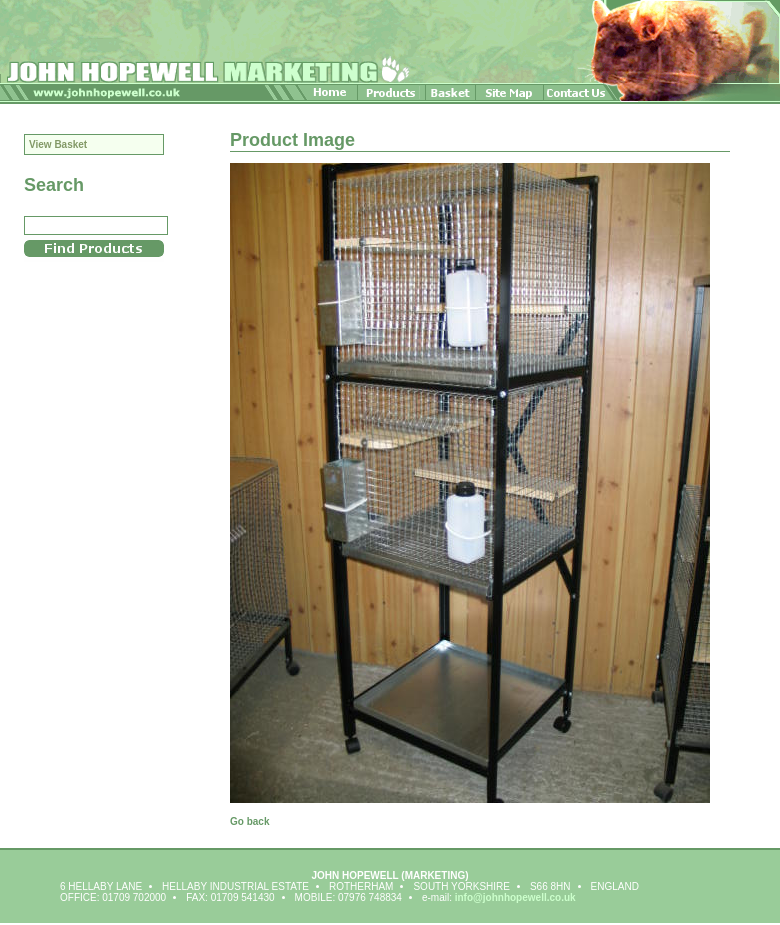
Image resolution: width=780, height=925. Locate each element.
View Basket (58, 144)
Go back (249, 821)
